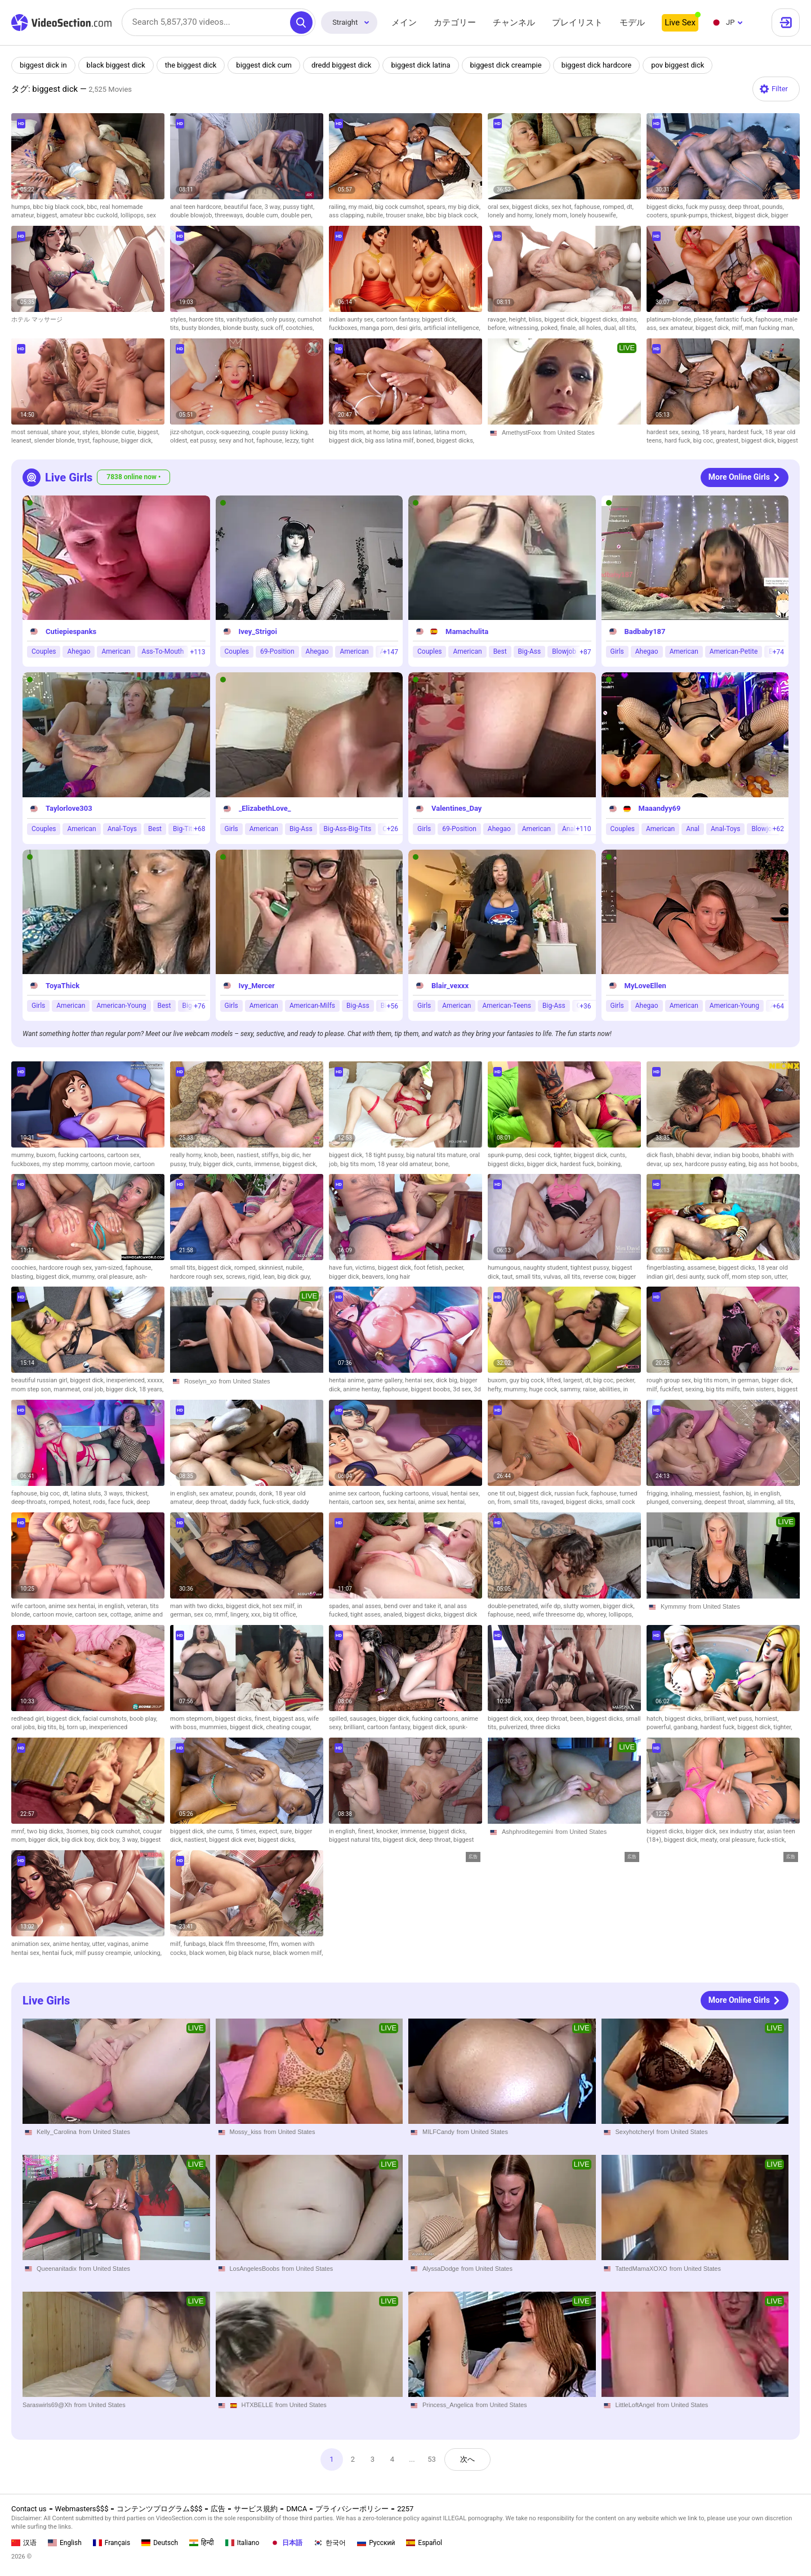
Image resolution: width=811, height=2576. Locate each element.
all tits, (627, 328)
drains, (629, 319)
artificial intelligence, (452, 328)
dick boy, (109, 1839)
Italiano (242, 2543)
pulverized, (514, 1727)
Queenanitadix (57, 2268)
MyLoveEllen (645, 985)
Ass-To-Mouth (163, 652)
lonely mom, (552, 215)
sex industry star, (743, 1831)
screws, (237, 1276)
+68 (199, 829)
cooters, (658, 215)
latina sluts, (87, 1493)
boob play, (143, 1718)
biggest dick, (753, 215)
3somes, (78, 1831)
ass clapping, (348, 215)
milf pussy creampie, (104, 1953)
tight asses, (367, 1614)
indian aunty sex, (352, 319)
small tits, (184, 1267)
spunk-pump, (506, 1155)
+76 (199, 1006)
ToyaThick (62, 985)
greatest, (728, 440)
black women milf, (298, 1953)
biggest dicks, (531, 207)
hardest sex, (664, 432)
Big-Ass (529, 652)
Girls (617, 652)
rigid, (255, 1276)
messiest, (709, 1493)
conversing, (687, 1502)
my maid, (362, 207)
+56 (392, 1006)
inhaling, (682, 1493)
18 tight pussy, (385, 1155)
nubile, (376, 215)
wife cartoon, (29, 1606)
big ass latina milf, (390, 440)
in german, (746, 1380)
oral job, (94, 1389)
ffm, (275, 1944)
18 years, (715, 432)
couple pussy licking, (280, 432)
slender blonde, (56, 440)
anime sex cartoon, (355, 1493)
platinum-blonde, (670, 319)
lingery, (240, 1614)
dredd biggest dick (341, 65)
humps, (22, 207)
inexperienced (108, 1727)
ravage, (498, 319)
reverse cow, (600, 1276)
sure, (287, 1831)
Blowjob (564, 652)
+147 (390, 652)
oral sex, (500, 207)
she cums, (220, 1831)
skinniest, (272, 1267)
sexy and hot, (237, 440)
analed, (394, 1614)
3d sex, (463, 1389)
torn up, (78, 1727)
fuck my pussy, (707, 207)
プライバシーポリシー (352, 2508)
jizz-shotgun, (188, 432)
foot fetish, (429, 1267)
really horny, (187, 1155)
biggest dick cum (264, 65)
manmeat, (68, 1389)
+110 (583, 829)
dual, (611, 328)
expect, (269, 1831)
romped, (615, 207)
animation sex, (32, 1944)
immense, (268, 1164)
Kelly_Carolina (57, 2131)
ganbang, (687, 1727)
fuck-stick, (277, 1502)
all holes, (591, 328)
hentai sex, (420, 1380)
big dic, (292, 1155)
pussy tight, (298, 207)
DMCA (296, 2508)
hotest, (83, 1502)
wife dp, (552, 1606)
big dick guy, (294, 1276)
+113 (197, 652)
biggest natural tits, (356, 1839)
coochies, (25, 1267)
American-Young (121, 1006)
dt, (630, 207)
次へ (467, 2459)
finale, (569, 328)
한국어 (330, 2543)
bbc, (93, 207)
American (115, 652)
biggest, (48, 215)
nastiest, (249, 1155)
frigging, (658, 1493)
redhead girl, (29, 1718)
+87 (585, 652)
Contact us (29, 2508)
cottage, (122, 1614)
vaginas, (120, 1944)
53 (431, 2459)
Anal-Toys (122, 829)
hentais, (340, 1502)
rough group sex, (670, 1380)
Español (424, 2543)
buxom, (47, 1155)
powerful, (660, 1727)
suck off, (273, 328)
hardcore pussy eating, (716, 1164)
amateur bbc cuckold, (90, 215)
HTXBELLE (257, 2405)
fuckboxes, (344, 328)
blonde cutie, (119, 432)
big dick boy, (79, 1839)
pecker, (454, 1267)
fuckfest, (672, 1389)
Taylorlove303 (69, 809)
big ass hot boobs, (773, 1164)
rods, (100, 1502)
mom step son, (753, 1276)
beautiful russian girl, (40, 1380)
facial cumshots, (106, 1718)
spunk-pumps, (690, 215)
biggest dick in (43, 65)
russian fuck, (573, 1493)
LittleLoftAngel (635, 2405)
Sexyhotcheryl (635, 2131)
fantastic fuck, (735, 319)
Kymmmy (674, 1606)
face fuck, (122, 1502)
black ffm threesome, (239, 1944)
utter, (781, 1276)
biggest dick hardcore (597, 65)
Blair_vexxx (450, 985)
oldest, (180, 440)
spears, (437, 207)
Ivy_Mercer (257, 985)
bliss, (537, 319)
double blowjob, (192, 215)
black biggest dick (116, 65)
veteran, (138, 1606)
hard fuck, (679, 440)
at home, (379, 432)
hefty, (496, 1389)
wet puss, (741, 1718)
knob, (212, 1155)
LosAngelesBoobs (255, 2268)
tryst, (84, 440)
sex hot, (562, 207)
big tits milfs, (724, 1389)
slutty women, (583, 1606)
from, (505, 1502)
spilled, (339, 1718)
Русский (376, 2543)
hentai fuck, (58, 1953)
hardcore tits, (208, 319)
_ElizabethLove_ (265, 809)
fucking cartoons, (82, 1155)
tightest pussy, (591, 1267)
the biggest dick (191, 65)
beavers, (374, 1276)
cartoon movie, (112, 1164)
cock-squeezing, (229, 432)
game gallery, (386, 1380)
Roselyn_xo (200, 1381)
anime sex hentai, (442, 1502)
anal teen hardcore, (197, 207)
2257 (405, 2508)
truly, (196, 1164)
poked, (550, 328)
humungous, (505, 1267)
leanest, (22, 440)
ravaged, (553, 1502)
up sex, (674, 1164)
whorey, (597, 1614)
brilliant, (355, 1727)
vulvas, (553, 1276)
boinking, (609, 1164)
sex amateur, (677, 328)
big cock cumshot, (401, 207)
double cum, (263, 215)
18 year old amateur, (405, 1164)
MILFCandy (438, 2131)
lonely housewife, (593, 215)
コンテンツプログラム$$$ (159, 2508)
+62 (778, 829)
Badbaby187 (645, 631)
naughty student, (547, 1267)
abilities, (611, 1389)
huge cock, (544, 1389)
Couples (44, 652)
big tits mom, (348, 432)
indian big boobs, (738, 1155)
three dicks (545, 1727)
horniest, (766, 1718)
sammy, (571, 1389)
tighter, (564, 1155)
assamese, (702, 1267)
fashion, (734, 1493)
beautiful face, (244, 207)
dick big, (448, 1380)
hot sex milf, (279, 1606)
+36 (585, 1006)
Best (500, 652)
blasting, (23, 1276)
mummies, (214, 1727)
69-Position (277, 652)
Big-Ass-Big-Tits (348, 829)
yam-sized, (110, 1267)
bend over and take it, (414, 1606)
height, (519, 319)
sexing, (691, 432)
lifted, (555, 1380)
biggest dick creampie (506, 65)
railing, (339, 207)
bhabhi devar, (695, 1155)
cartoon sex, (124, 1155)
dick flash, (661, 1155)
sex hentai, (402, 1502)
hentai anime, (348, 1380)
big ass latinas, (413, 432)
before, (498, 328)
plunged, (659, 1502)
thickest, (722, 215)
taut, (508, 1276)
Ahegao (78, 652)
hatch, (656, 1718)
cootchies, (300, 328)
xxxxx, (156, 1380)
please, (704, 319)
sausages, (364, 1718)
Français (111, 2543)
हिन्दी (201, 2543)
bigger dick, (137, 440)
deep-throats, (30, 1502)
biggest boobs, (432, 1389)
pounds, (773, 207)
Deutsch (159, 2543)
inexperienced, (127, 1380)
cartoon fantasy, (399, 319)
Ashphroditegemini (527, 1831)
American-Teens (506, 1006)
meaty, (710, 1839)
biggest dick (460, 1614)
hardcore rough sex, (67, 1267)
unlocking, (147, 1953)
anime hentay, (362, 1389)
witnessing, (524, 328)
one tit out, (503, 1493)
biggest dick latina (420, 65)
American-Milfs (312, 1006)
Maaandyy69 (660, 809)
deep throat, (745, 207)
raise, (591, 1389)
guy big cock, (527, 1380)
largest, (574, 1380)
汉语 (24, 2543)
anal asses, (367, 1606)
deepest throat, (726, 1502)
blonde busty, (242, 328)
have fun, (342, 1267)
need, (524, 1614)
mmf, (222, 1614)
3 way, (274, 207)
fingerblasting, (667, 1267)
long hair (398, 1276)
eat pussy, (204, 440)
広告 (218, 2508)
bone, (442, 1164)
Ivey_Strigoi (258, 631)
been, (228, 1155)
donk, (267, 1493)
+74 (778, 652)
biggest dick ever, (233, 1839)
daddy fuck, (246, 1502)
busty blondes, (201, 328)
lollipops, (133, 215)
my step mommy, (66, 1164)
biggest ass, (290, 1718)
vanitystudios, (246, 319)
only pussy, (281, 319)
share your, (66, 432)
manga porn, (378, 328)
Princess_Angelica (448, 2405)
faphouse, (588, 207)
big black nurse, (251, 1953)
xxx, (257, 1614)
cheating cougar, (288, 1727)
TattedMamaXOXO (641, 2268)
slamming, (762, 1502)
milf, (738, 328)
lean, (270, 1276)
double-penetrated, (514, 1606)
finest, (264, 1718)
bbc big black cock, (60, 207)
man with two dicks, (198, 1606)
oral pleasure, (116, 1276)
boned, (426, 440)
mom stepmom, (192, 1718)
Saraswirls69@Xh (47, 2405)
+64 (778, 1006)
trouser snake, (406, 215)
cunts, (245, 1164)
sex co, (204, 1614)
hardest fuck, (746, 432)
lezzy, (293, 440)
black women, (209, 1953)
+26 (392, 829)
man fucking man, (769, 328)
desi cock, (539, 1155)
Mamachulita (466, 631)
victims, (366, 1267)
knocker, (388, 1831)
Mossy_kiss (246, 2131)
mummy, (24, 1155)
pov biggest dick (677, 65)
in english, (184, 1493)
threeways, (230, 215)
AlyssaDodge (440, 2268)
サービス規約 (256, 2508)
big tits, (48, 1727)
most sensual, (31, 432)
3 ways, (115, 1493)
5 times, (247, 1831)
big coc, (704, 440)
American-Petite (733, 652)
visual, (441, 1493)
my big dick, (464, 207)
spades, (340, 1606)
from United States (569, 432)
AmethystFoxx (521, 432)
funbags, (196, 1944)
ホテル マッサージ (37, 319)
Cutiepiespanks (71, 631)
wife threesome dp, (560, 1614)
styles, (179, 319)
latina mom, (450, 432)
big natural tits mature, (437, 1155)
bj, (750, 1493)
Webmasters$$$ (82, 2508)
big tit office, (280, 1614)
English (65, 2543)
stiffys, (271, 1155)
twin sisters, (760, 1389)
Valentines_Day (456, 809)
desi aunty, (691, 1276)
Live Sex (680, 22)
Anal (692, 829)
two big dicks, (46, 1831)
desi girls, (410, 328)
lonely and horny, (511, 215)
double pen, (297, 215)
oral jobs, (24, 1727)
